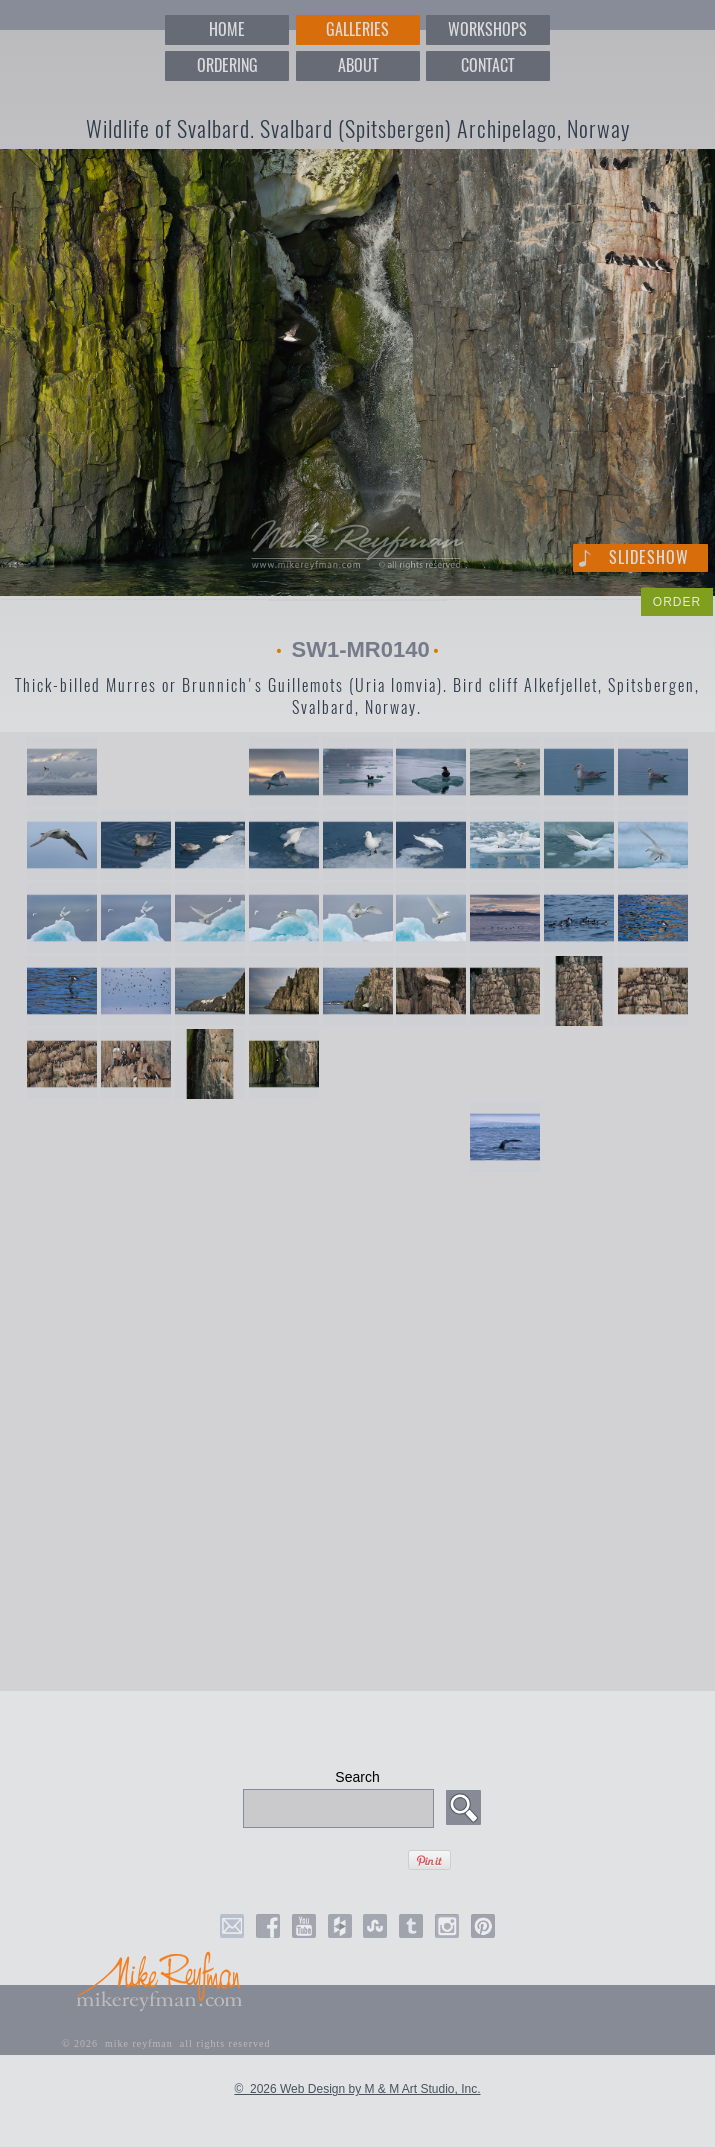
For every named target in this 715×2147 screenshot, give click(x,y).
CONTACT (487, 65)
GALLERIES (357, 29)
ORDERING (227, 65)
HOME (227, 29)
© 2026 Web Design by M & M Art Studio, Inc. (357, 2089)
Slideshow (649, 557)
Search (357, 1777)
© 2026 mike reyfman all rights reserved (166, 2043)
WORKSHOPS (487, 29)
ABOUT (358, 65)
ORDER (677, 602)
